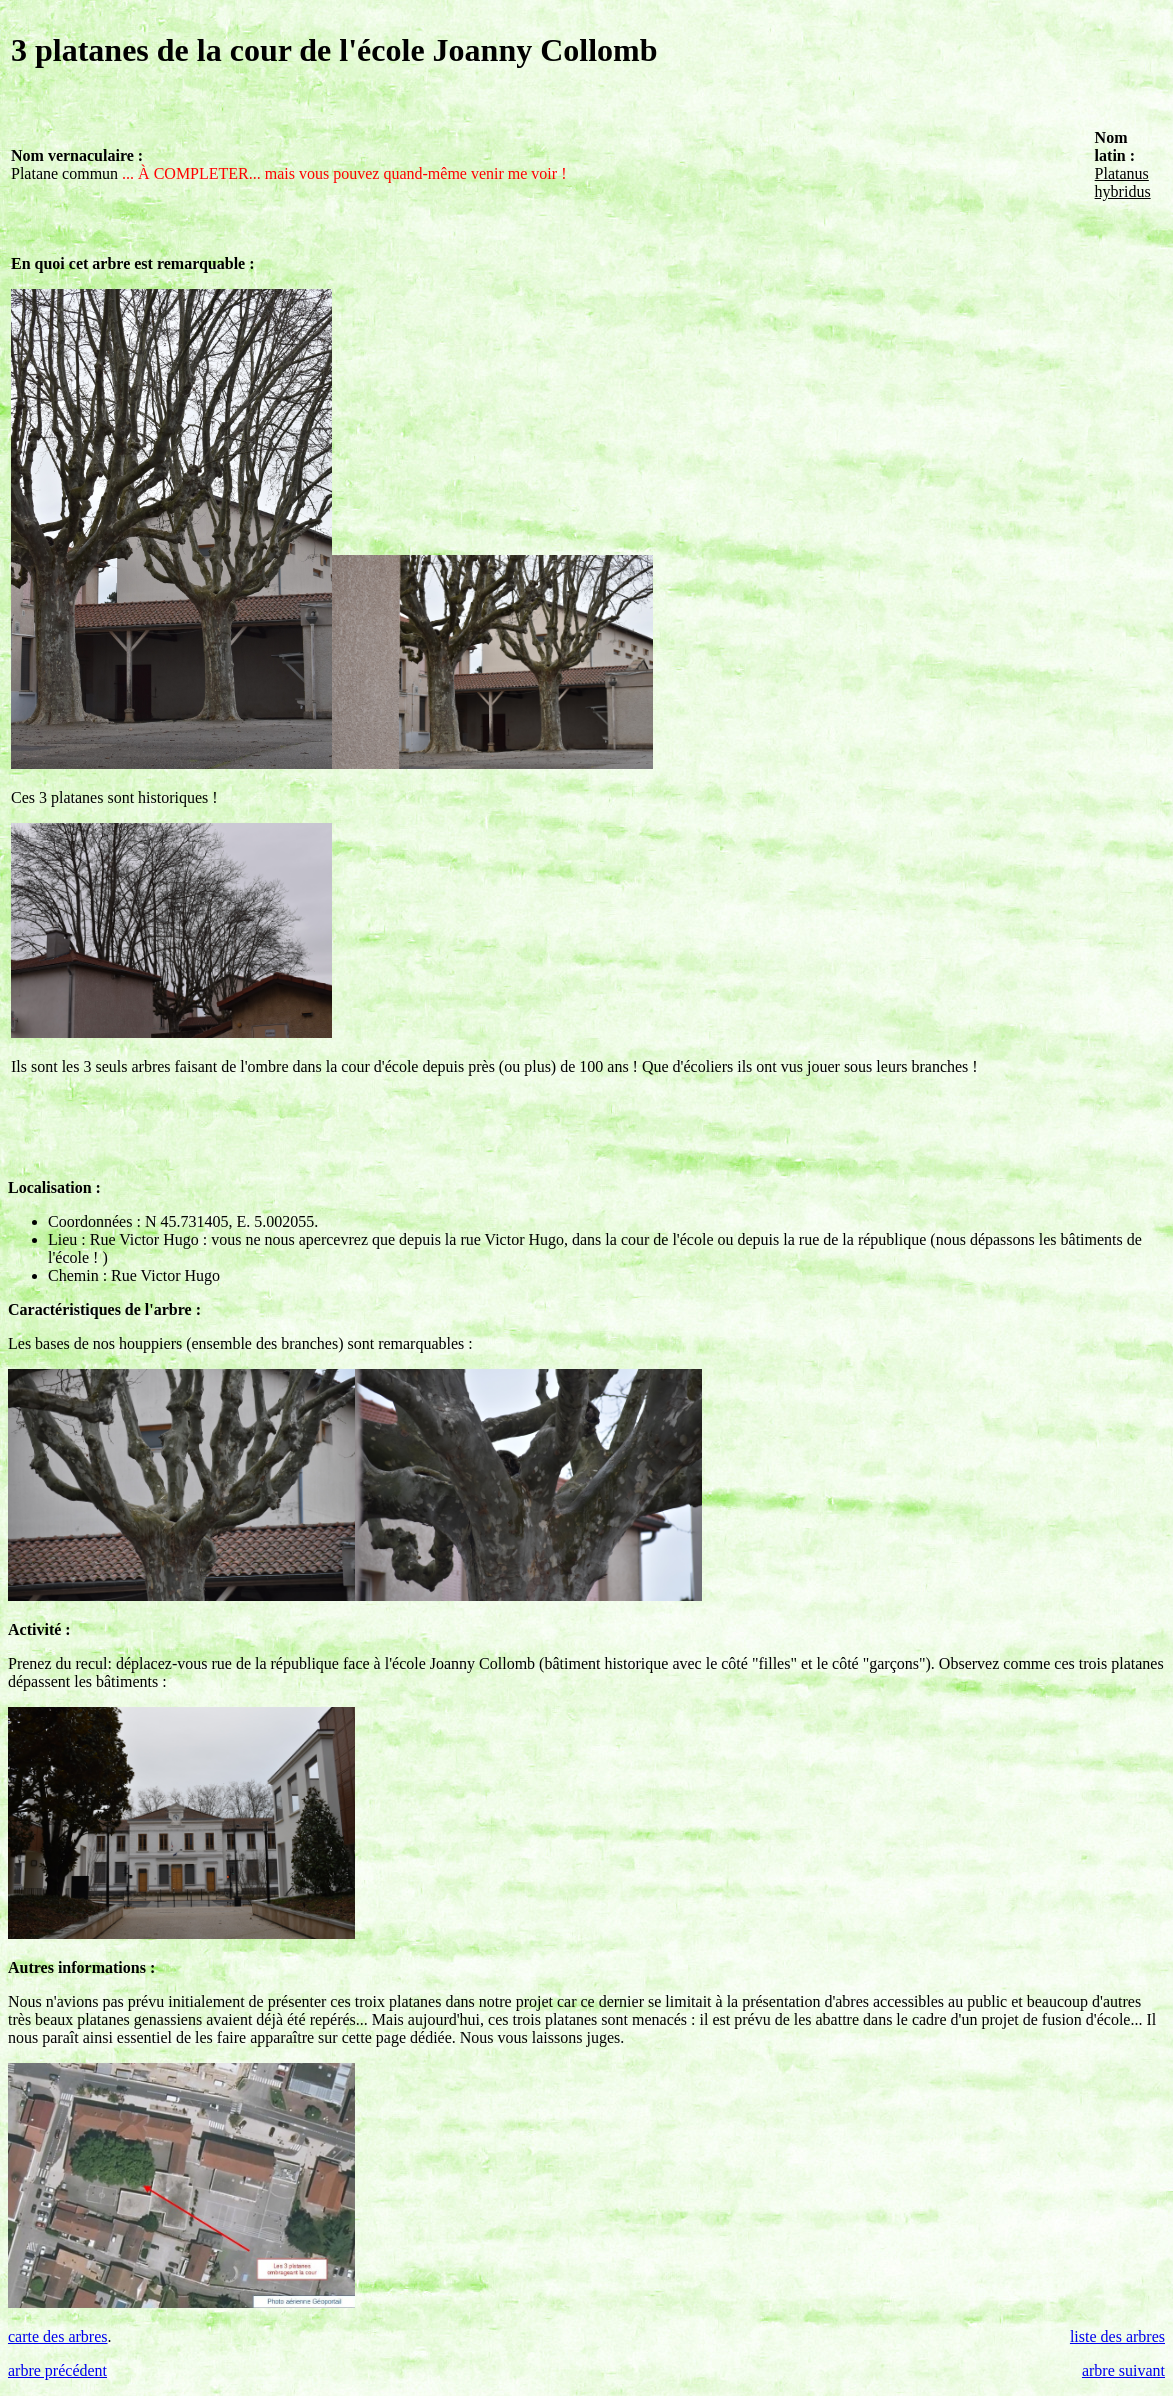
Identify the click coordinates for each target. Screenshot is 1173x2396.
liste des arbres (1117, 2336)
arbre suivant (1123, 2370)
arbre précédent (57, 2370)
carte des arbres (58, 2336)
